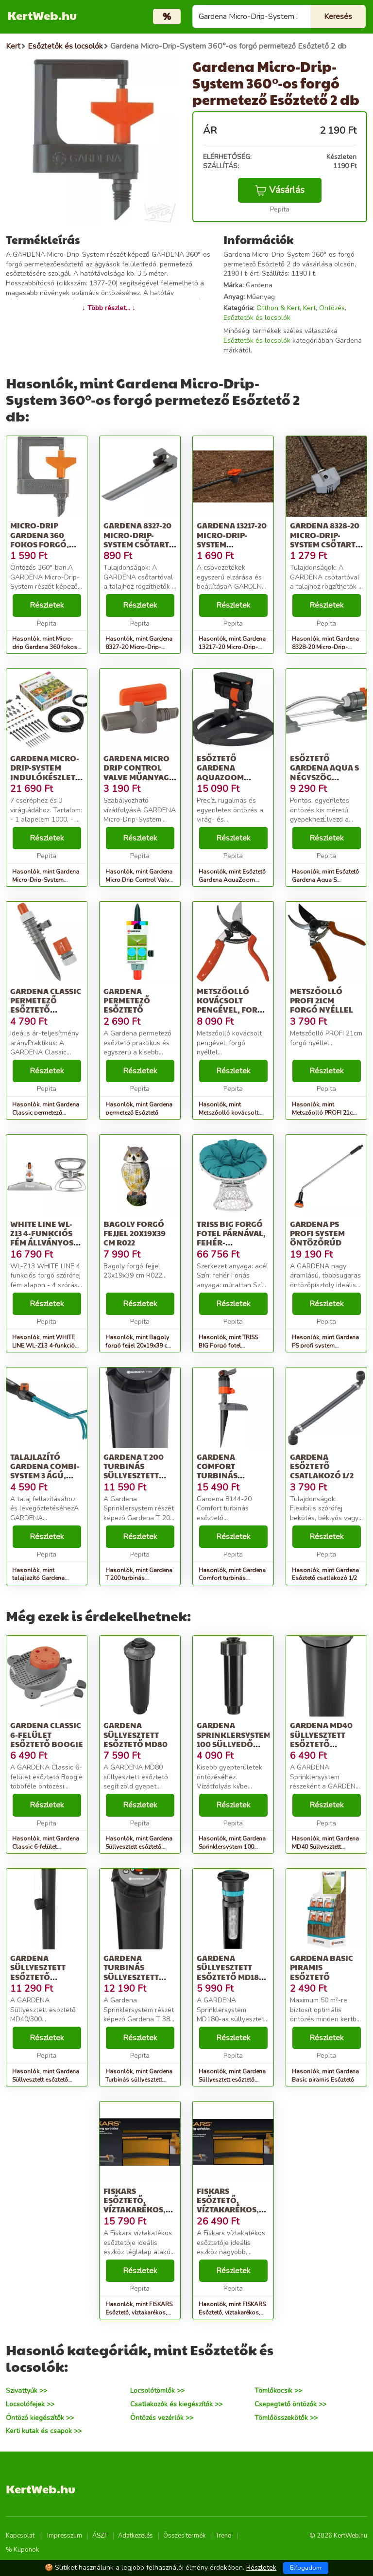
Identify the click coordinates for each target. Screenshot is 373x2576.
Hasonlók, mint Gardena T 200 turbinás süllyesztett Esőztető (138, 1578)
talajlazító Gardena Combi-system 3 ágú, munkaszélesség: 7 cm (47, 1475)
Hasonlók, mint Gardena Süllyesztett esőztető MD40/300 (45, 2080)
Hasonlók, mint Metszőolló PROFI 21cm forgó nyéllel (325, 1113)
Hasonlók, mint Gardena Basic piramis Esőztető (325, 2076)
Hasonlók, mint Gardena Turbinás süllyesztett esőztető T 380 (138, 2080)
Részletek (47, 605)
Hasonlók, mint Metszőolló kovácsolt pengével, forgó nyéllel (230, 1113)
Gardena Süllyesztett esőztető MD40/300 (38, 1972)
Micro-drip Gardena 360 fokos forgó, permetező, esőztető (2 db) (42, 544)
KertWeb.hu (42, 15)
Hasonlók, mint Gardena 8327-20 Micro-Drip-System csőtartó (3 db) (138, 647)
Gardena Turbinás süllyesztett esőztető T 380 (134, 1972)
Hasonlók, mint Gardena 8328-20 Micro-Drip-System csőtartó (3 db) (325, 647)
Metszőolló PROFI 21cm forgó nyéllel (321, 1000)
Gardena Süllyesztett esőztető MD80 (135, 1734)
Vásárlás (280, 190)
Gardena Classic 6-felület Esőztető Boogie (46, 1734)
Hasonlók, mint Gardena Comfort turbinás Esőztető (232, 1578)
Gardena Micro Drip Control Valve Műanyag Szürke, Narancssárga (136, 777)
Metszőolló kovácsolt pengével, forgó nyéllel (233, 1005)
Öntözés (332, 308)
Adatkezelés (135, 2535)
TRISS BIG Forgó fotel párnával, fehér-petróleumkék (231, 1238)
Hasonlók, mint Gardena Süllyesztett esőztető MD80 (138, 1847)
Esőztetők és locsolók (256, 317)
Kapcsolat (20, 2535)
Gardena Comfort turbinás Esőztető (217, 1470)
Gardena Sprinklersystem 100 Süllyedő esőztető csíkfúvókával (234, 1743)
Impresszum (64, 2535)
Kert (309, 308)
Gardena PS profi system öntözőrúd (317, 1233)
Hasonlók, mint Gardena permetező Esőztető (138, 1109)
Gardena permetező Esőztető (126, 1000)
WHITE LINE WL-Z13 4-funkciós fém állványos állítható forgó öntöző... (46, 1242)
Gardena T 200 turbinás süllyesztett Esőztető (133, 1470)
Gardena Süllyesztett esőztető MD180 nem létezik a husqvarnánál (230, 1976)
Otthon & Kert (278, 308)
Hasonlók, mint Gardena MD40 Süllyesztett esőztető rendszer (325, 1847)
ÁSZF (100, 2535)
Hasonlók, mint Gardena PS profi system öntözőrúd (325, 1345)
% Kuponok (22, 2549)
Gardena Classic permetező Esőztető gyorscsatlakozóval (56, 1005)
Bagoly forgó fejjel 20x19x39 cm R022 (134, 1233)
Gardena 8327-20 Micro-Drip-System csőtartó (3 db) (139, 539)
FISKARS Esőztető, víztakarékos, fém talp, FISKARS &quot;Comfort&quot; (246, 2209)
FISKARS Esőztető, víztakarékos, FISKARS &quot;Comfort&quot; (153, 2209)
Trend (224, 2535)
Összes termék (184, 2535)
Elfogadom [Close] (306, 2567)
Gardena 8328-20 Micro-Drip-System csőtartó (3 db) (326, 539)
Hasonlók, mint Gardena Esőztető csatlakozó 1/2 (325, 1574)
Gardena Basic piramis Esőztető (321, 1967)
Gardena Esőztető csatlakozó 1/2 (322, 1466)
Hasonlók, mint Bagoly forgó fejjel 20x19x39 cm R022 (138, 1345)
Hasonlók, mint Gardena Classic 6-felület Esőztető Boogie (45, 1847)
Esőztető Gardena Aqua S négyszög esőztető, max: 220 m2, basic (324, 777)
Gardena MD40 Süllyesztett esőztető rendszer (321, 1739)
